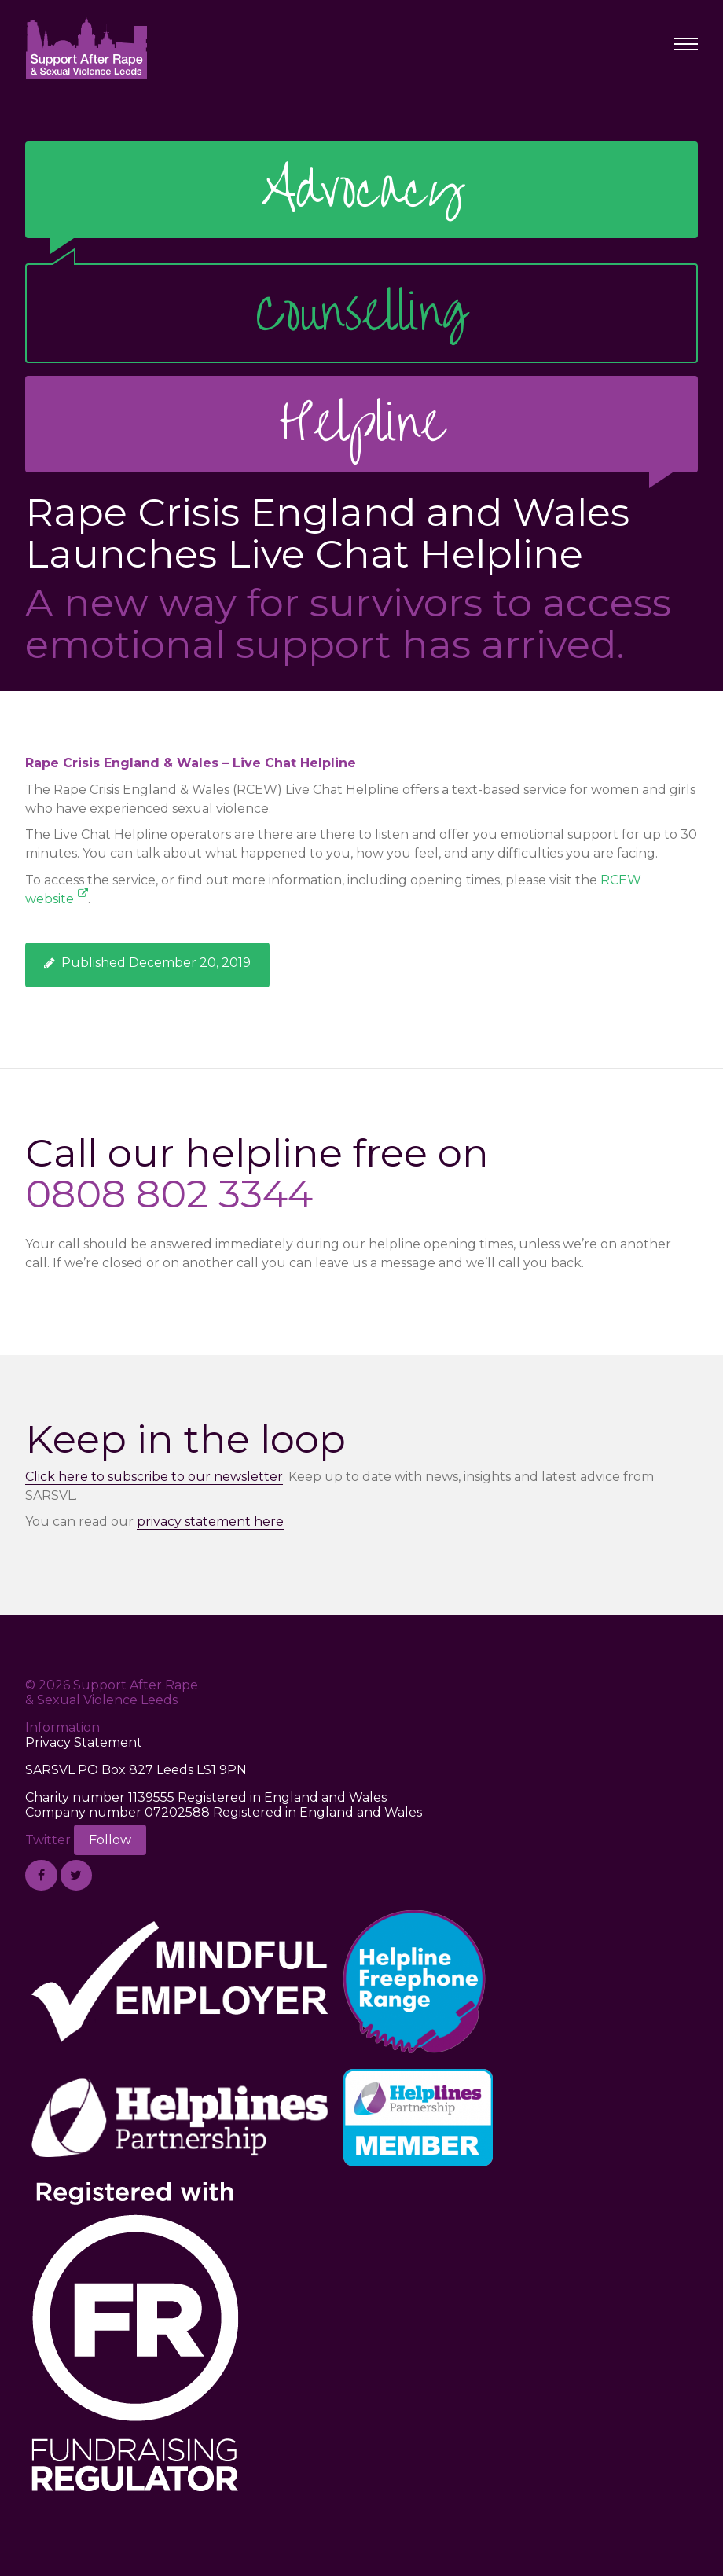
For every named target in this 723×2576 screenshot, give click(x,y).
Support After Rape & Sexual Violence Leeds (86, 48)
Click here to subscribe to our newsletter (154, 1476)
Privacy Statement (83, 1742)
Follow (110, 1839)
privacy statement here (210, 1521)
